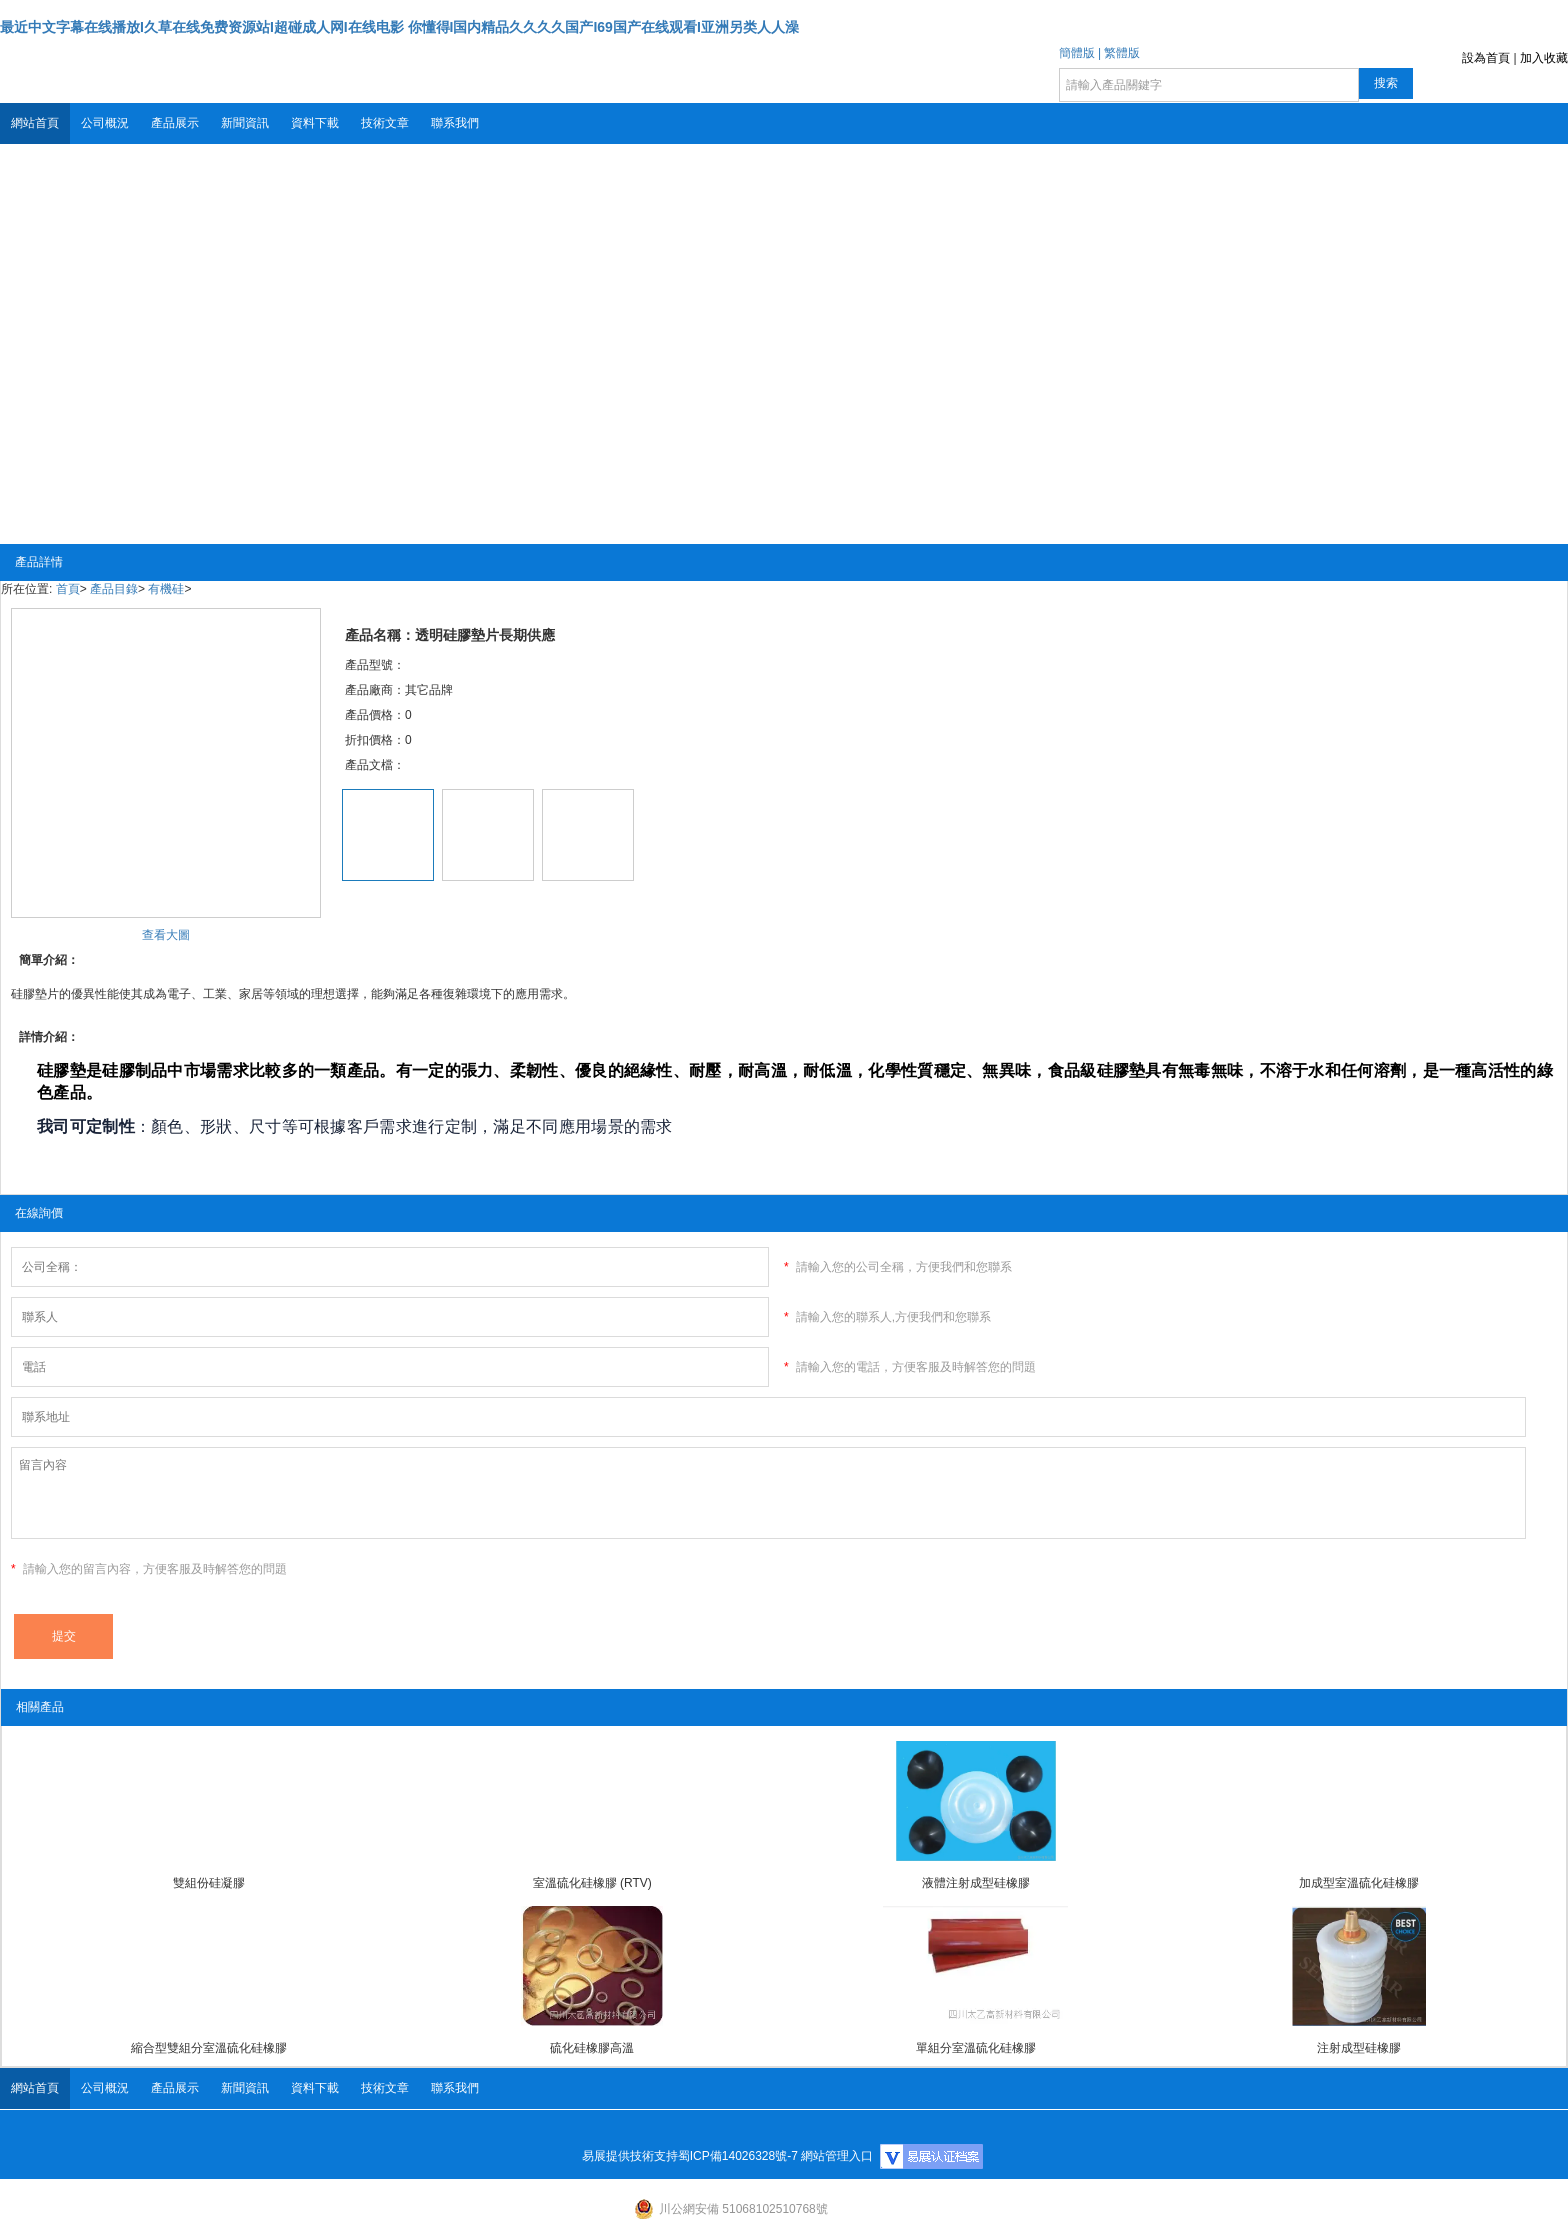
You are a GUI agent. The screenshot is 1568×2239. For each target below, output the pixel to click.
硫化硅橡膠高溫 (592, 2048)
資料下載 (315, 123)
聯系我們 (455, 123)
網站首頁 (35, 123)
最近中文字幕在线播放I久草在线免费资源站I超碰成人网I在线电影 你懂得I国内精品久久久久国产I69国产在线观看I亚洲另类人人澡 (399, 27)
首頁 (68, 589)
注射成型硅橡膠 (1359, 2048)
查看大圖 (166, 935)
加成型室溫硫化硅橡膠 (1359, 1883)
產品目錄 (114, 589)
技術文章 (385, 123)
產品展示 (175, 123)
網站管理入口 (837, 2156)
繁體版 (1122, 53)
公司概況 (105, 123)
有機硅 (166, 589)
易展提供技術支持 (630, 2156)
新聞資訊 (245, 123)
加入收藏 (1544, 58)
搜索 (1386, 83)
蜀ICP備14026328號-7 (738, 2156)
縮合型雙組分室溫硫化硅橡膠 (209, 2048)
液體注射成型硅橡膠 (976, 1883)
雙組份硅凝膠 (209, 1883)
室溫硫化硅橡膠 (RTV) (592, 1883)
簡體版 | (1080, 53)
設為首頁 (1486, 58)
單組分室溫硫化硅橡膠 (976, 2048)
